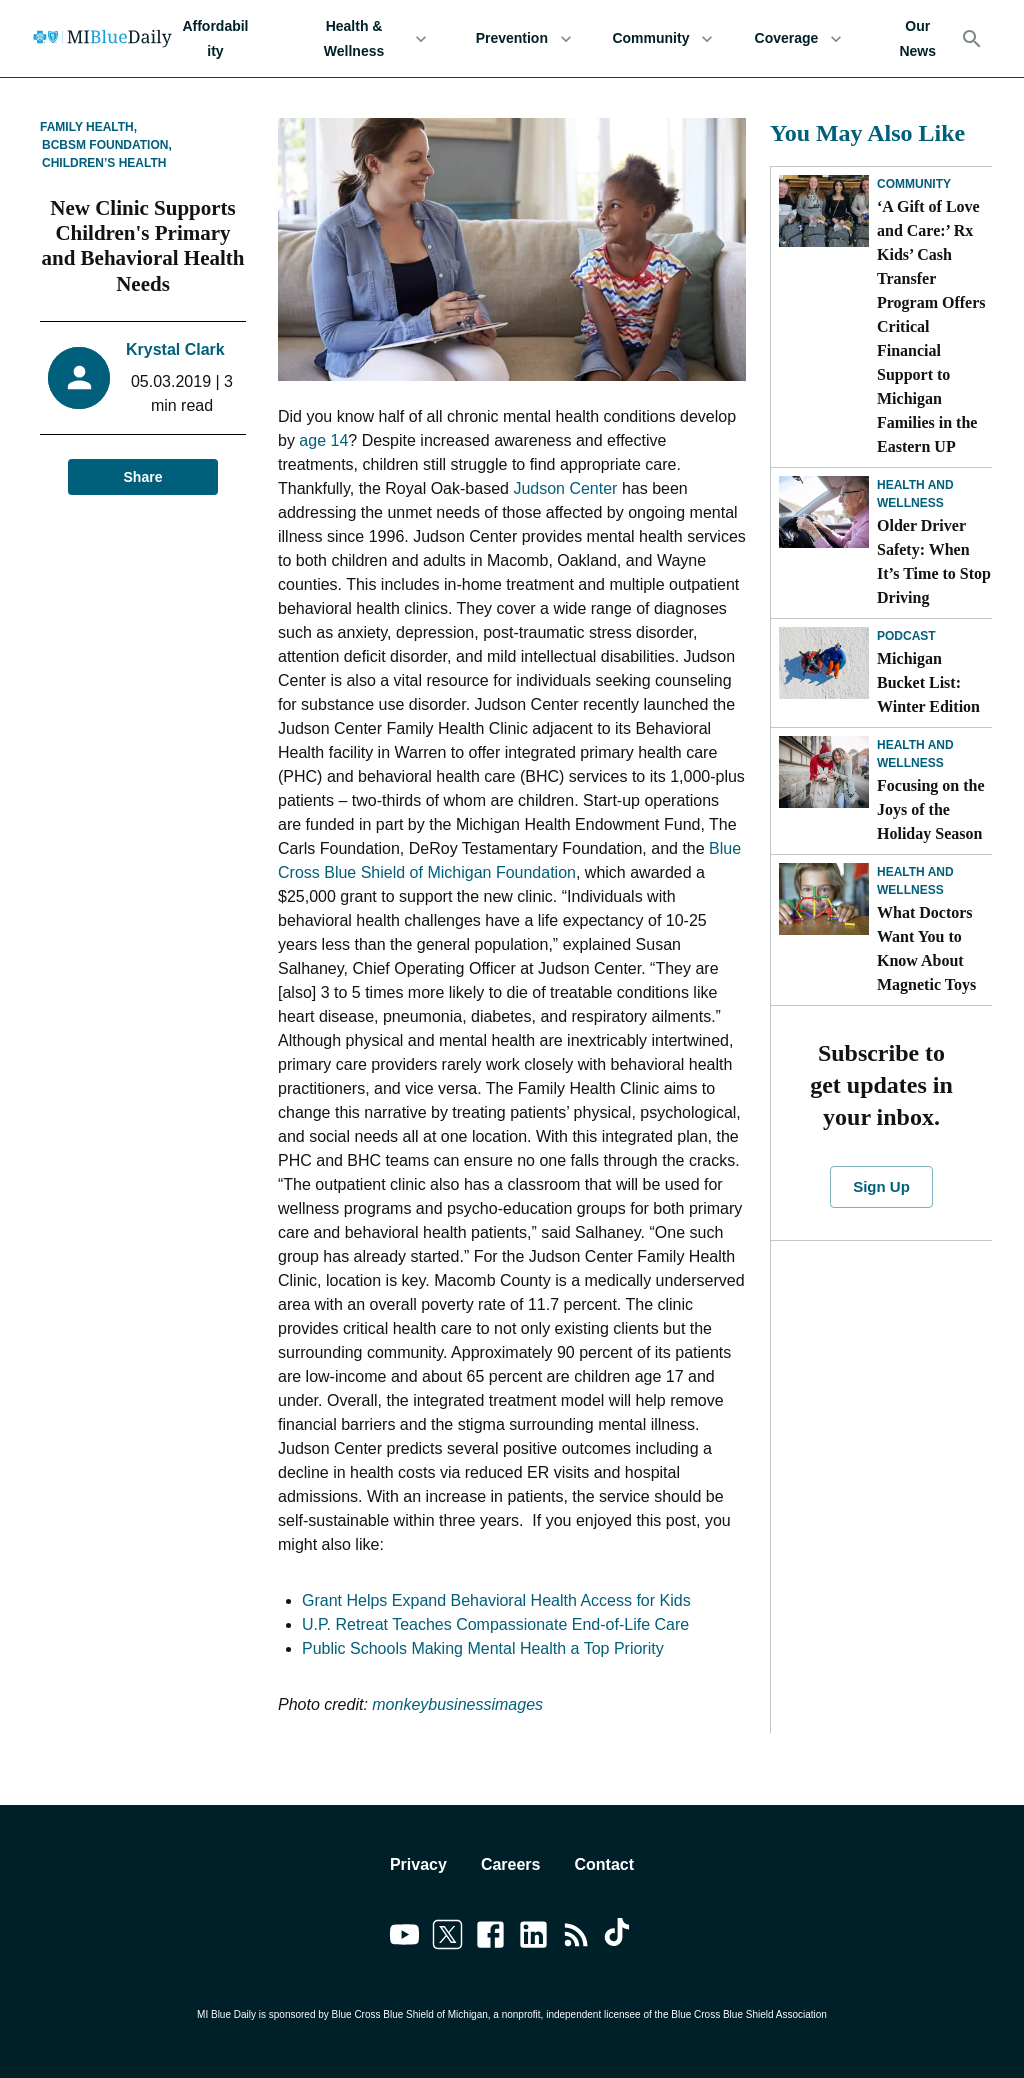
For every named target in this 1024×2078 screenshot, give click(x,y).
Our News (917, 38)
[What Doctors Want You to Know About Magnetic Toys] (824, 899)
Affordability (215, 38)
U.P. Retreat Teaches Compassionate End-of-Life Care (495, 1624)
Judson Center (565, 488)
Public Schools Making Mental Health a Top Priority (483, 1648)
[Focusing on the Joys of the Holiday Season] (824, 772)
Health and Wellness (915, 494)
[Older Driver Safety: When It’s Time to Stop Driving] (824, 512)
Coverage (798, 38)
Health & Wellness (366, 38)
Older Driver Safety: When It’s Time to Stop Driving (934, 561)
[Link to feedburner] (576, 1938)
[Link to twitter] (447, 1938)
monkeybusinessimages (457, 1704)
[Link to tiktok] (619, 1938)
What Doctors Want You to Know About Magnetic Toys (926, 948)
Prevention (523, 38)
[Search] (972, 39)
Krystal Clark (175, 349)
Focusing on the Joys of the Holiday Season (931, 809)
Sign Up (881, 1187)
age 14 (323, 440)
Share (143, 477)
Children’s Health (104, 163)
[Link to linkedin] (533, 1938)
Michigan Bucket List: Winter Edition (928, 682)
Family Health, (88, 127)
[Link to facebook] (490, 1938)
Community (662, 38)
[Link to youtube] (404, 1938)
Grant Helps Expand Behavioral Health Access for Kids (496, 1600)
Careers (511, 1864)
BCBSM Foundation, (107, 145)
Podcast (906, 636)
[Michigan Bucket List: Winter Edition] (824, 663)
